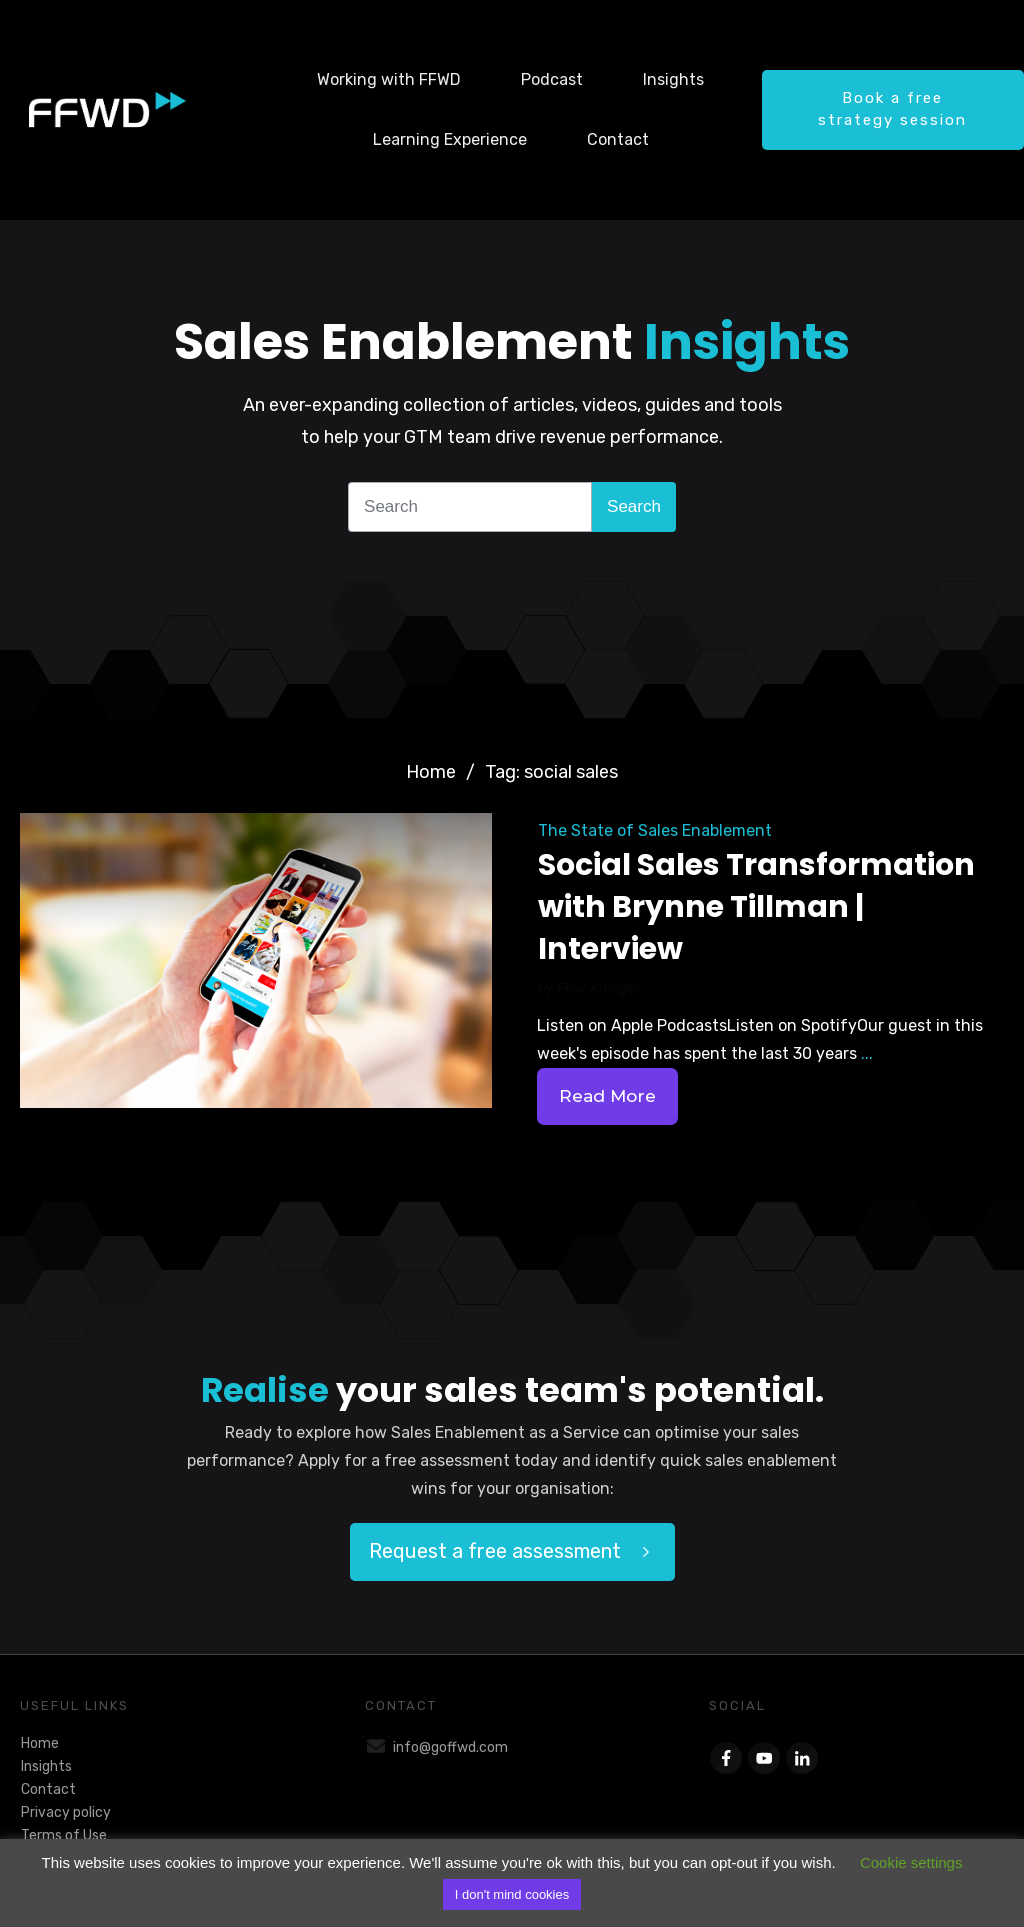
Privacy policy (66, 1812)
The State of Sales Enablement (655, 830)
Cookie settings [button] (911, 1862)
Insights (46, 1766)
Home (40, 1743)
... (867, 1053)
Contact (48, 1789)
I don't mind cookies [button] (512, 1894)
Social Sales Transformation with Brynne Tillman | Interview (756, 907)
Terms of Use (64, 1835)
